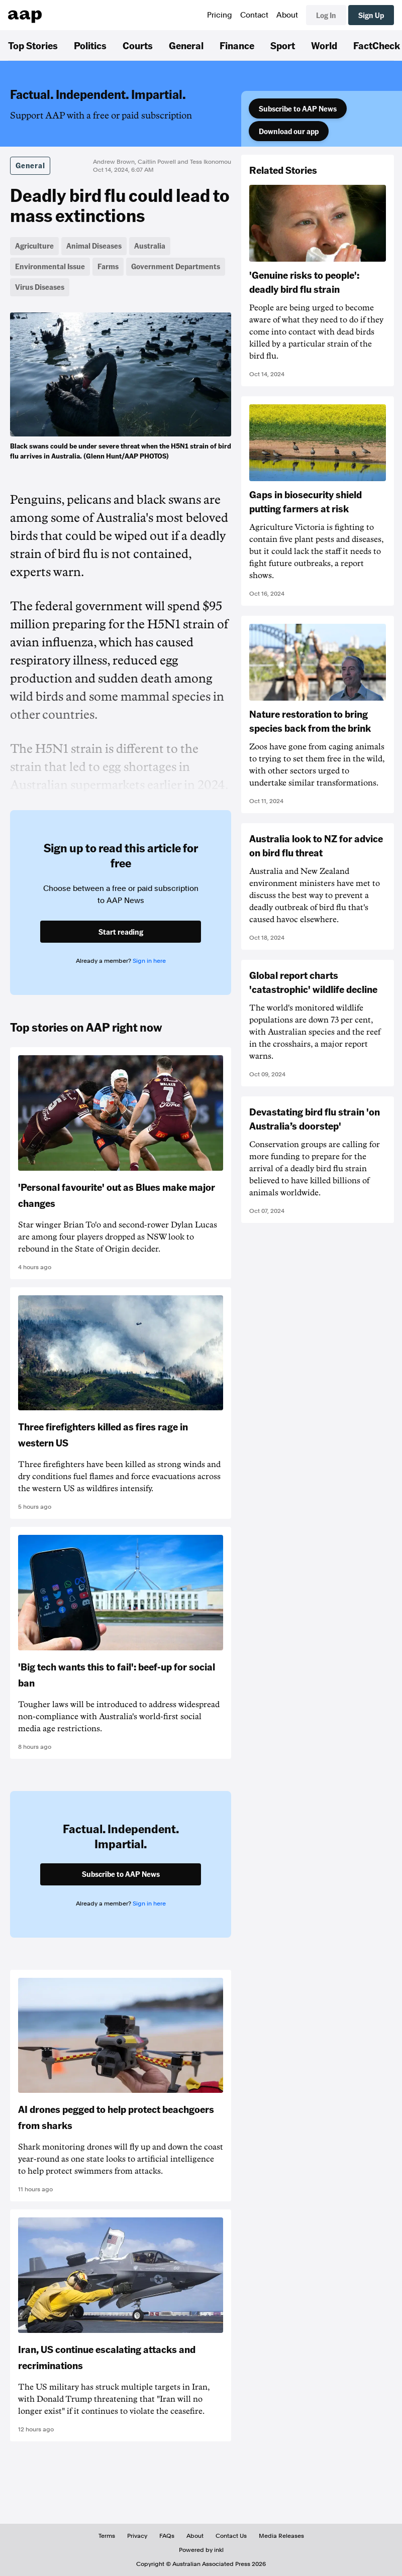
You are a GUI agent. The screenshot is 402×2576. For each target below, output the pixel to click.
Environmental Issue (50, 266)
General (186, 45)
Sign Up (371, 15)
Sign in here (149, 960)
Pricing (219, 15)
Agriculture (34, 246)
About (287, 15)
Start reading (120, 932)
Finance (237, 45)
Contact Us (231, 2535)
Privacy (137, 2535)
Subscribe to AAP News (298, 108)
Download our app (289, 131)
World (324, 45)
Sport (282, 45)
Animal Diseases (94, 246)
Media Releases (281, 2535)
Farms (108, 266)
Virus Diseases (39, 287)
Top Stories (33, 45)
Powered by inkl (201, 2549)
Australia (149, 246)
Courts (138, 45)
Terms (106, 2535)
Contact (254, 15)
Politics (90, 45)
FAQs (166, 2535)
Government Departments (175, 266)
